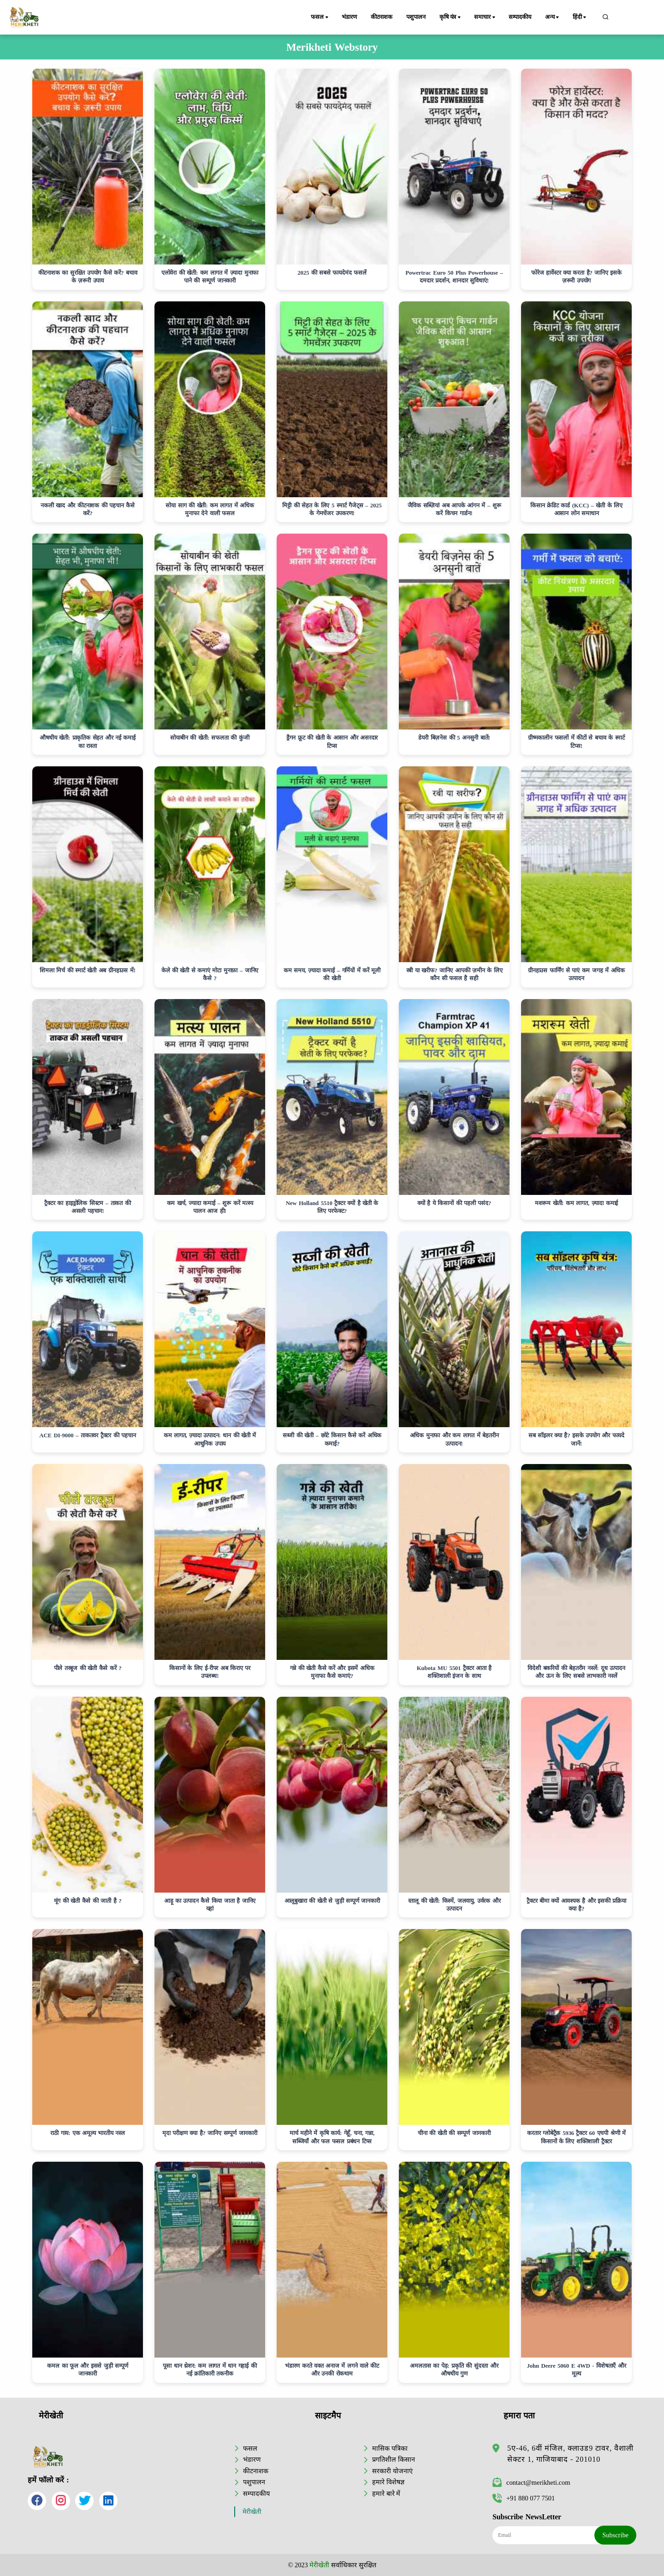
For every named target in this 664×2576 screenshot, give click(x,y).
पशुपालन (415, 17)
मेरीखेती (252, 2511)
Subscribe (615, 2535)
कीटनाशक (381, 17)
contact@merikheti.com (531, 2482)
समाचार (485, 17)
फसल (320, 17)
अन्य (552, 17)
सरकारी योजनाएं (392, 2471)
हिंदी (580, 17)
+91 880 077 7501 (523, 2498)
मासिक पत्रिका (390, 2448)
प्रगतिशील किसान (393, 2459)
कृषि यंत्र (450, 17)
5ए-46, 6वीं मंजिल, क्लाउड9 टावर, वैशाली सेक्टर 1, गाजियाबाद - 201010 (570, 2453)
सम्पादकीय (520, 17)
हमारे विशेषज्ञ (388, 2482)
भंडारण (349, 17)
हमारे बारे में (386, 2493)
